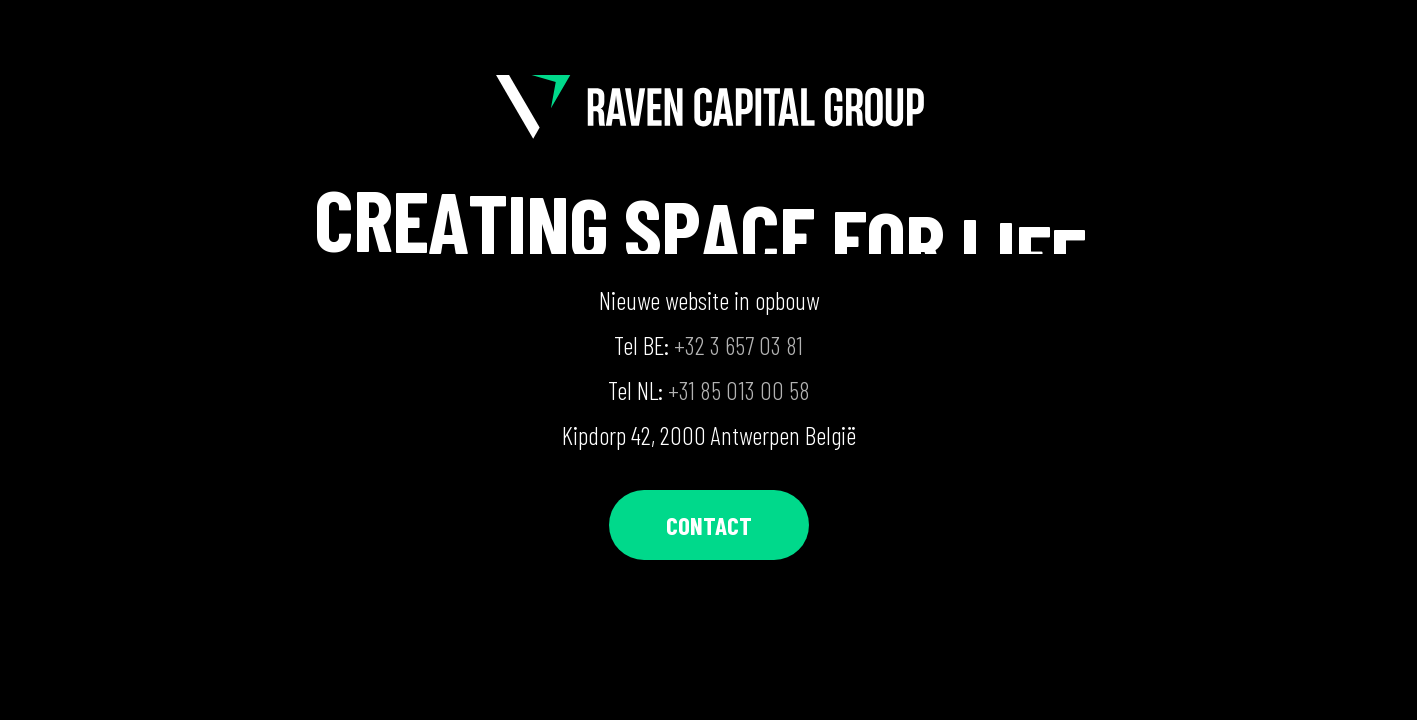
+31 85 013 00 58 (739, 390)
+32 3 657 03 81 (738, 345)
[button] (709, 525)
